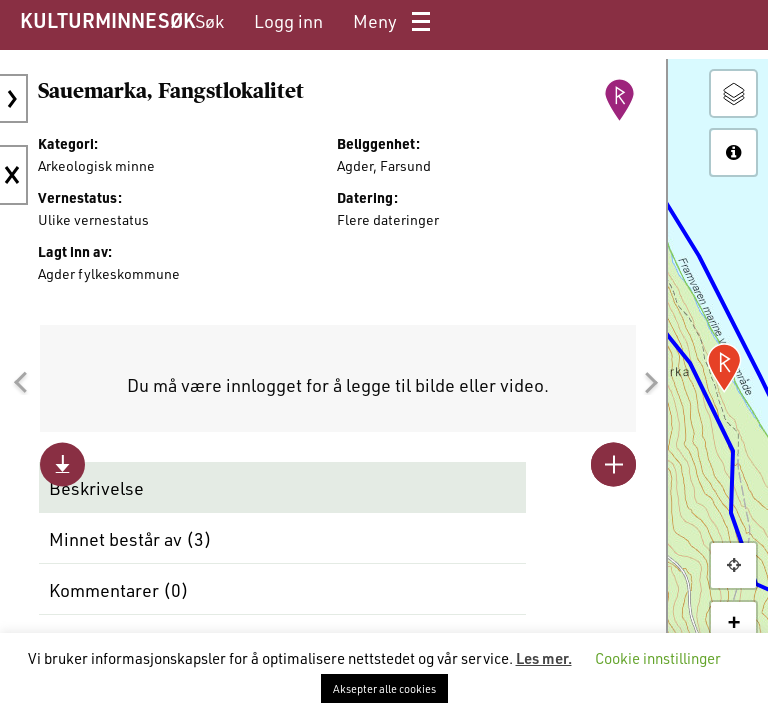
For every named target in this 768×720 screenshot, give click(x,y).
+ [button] (733, 624)
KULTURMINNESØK (107, 20)
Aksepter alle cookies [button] (384, 688)
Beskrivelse (96, 488)
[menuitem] (209, 21)
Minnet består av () (130, 539)
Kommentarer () (119, 590)
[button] (20, 383)
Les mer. (544, 658)
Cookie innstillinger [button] (658, 658)
